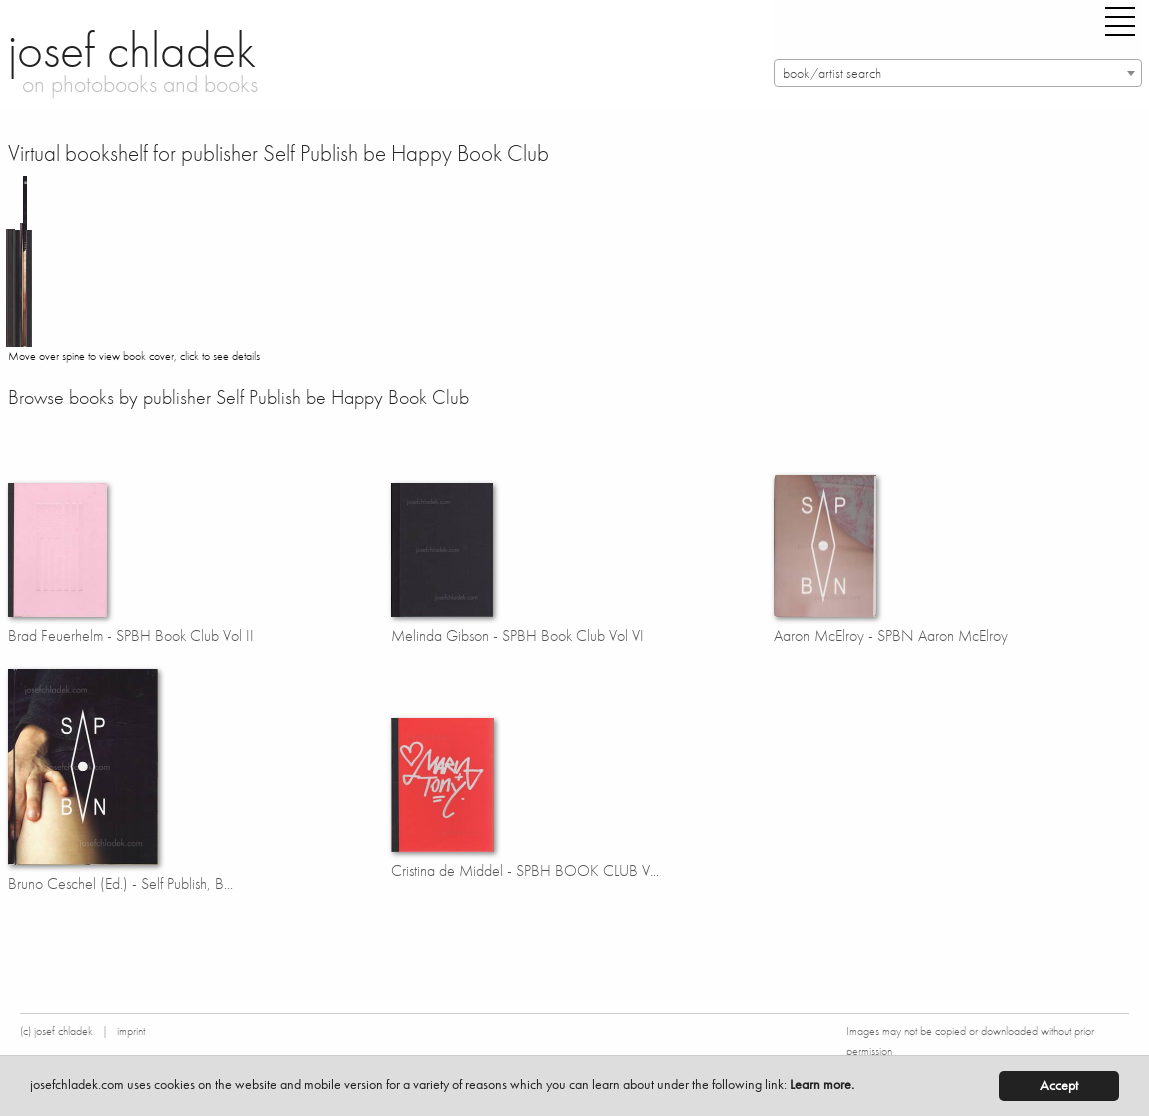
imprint (131, 1031)
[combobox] (958, 73)
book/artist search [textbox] (832, 73)
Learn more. (822, 1084)
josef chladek (132, 50)
